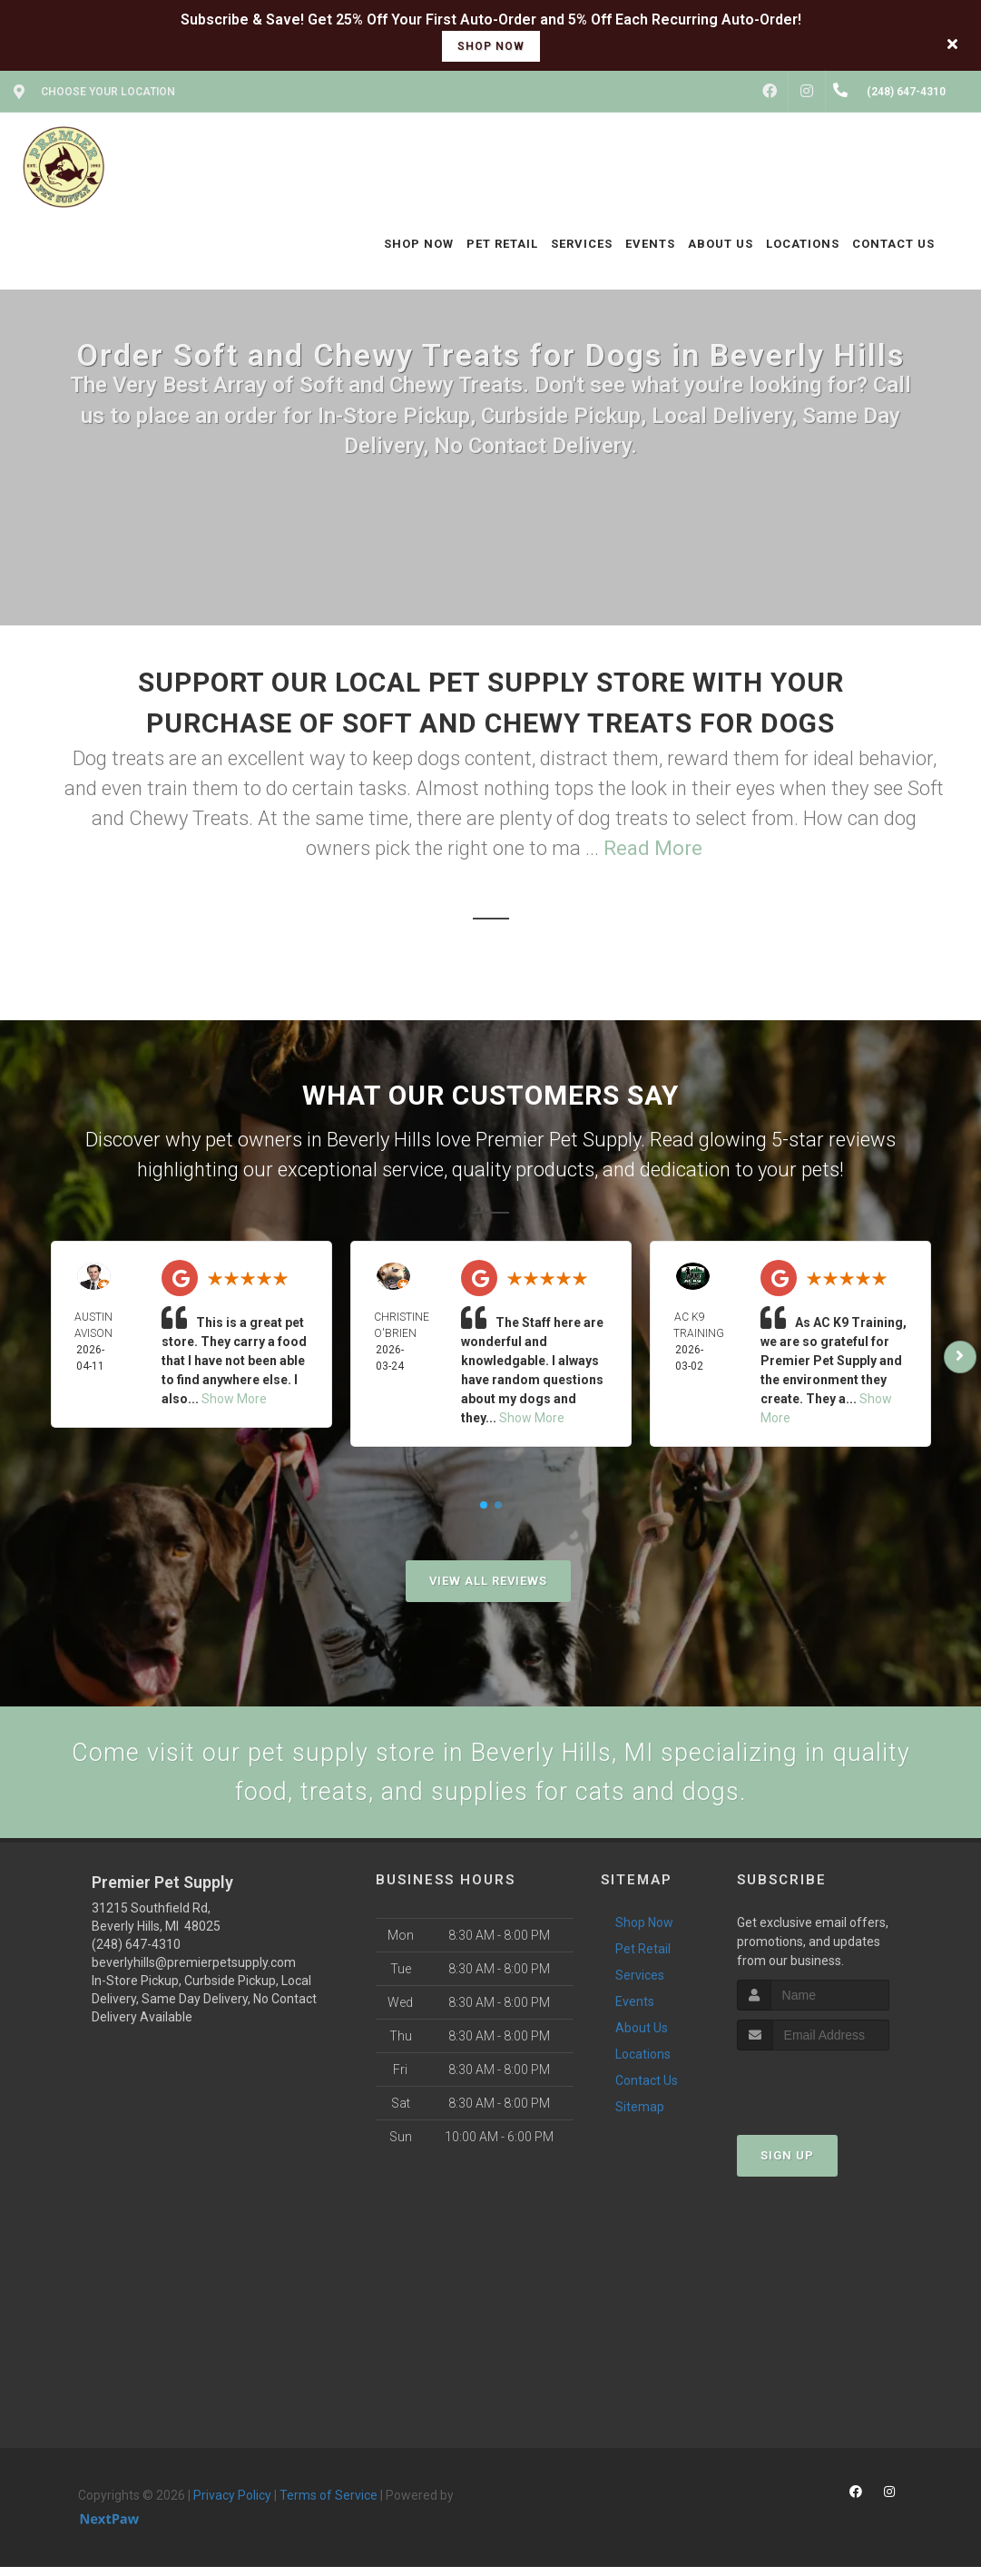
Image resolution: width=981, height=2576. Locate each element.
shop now (491, 46)
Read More (652, 848)
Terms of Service (329, 2505)
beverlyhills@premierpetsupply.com (194, 1972)
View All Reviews (488, 1581)
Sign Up (787, 2164)
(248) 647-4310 (136, 1954)
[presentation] (833, 2094)
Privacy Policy (232, 2505)
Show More (234, 1398)
